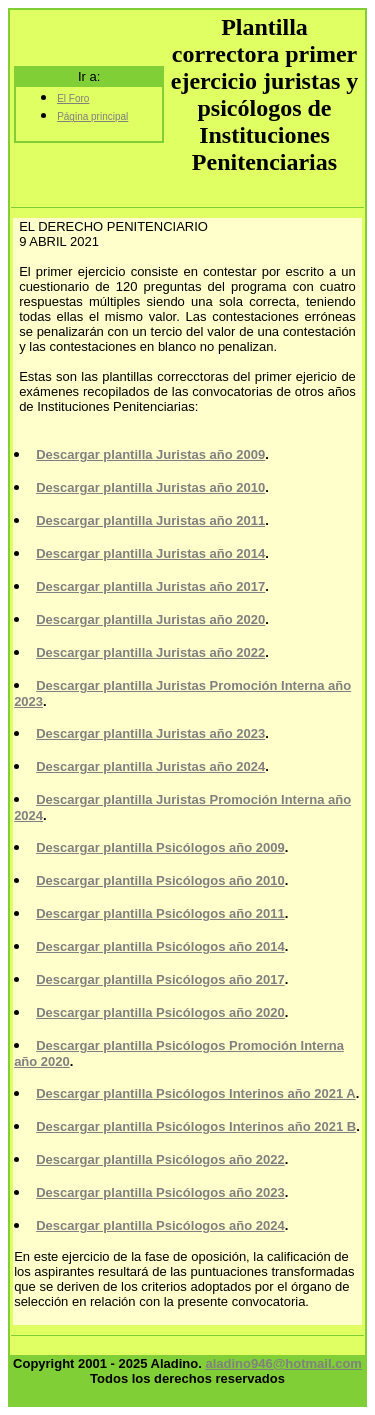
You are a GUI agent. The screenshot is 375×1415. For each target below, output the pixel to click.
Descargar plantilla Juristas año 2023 (150, 733)
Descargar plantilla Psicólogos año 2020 (160, 1012)
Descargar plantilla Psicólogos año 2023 (160, 1192)
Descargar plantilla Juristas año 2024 (150, 766)
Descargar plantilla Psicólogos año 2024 (160, 1225)
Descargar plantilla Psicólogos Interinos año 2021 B (196, 1126)
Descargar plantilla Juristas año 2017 (150, 586)
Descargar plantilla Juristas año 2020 (150, 619)
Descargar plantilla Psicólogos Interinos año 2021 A (196, 1093)
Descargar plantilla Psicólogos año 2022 (160, 1159)
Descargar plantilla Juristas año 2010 (150, 487)
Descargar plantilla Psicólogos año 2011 (160, 913)
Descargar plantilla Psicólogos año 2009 (160, 847)
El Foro (73, 98)
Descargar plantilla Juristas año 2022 (150, 652)
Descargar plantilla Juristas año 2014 (150, 553)
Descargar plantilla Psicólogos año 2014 (160, 946)
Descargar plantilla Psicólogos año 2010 (160, 880)
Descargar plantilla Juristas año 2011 (150, 520)
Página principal (92, 116)
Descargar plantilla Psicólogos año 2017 (160, 979)
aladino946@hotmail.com (283, 1363)
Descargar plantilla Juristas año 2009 (150, 454)
